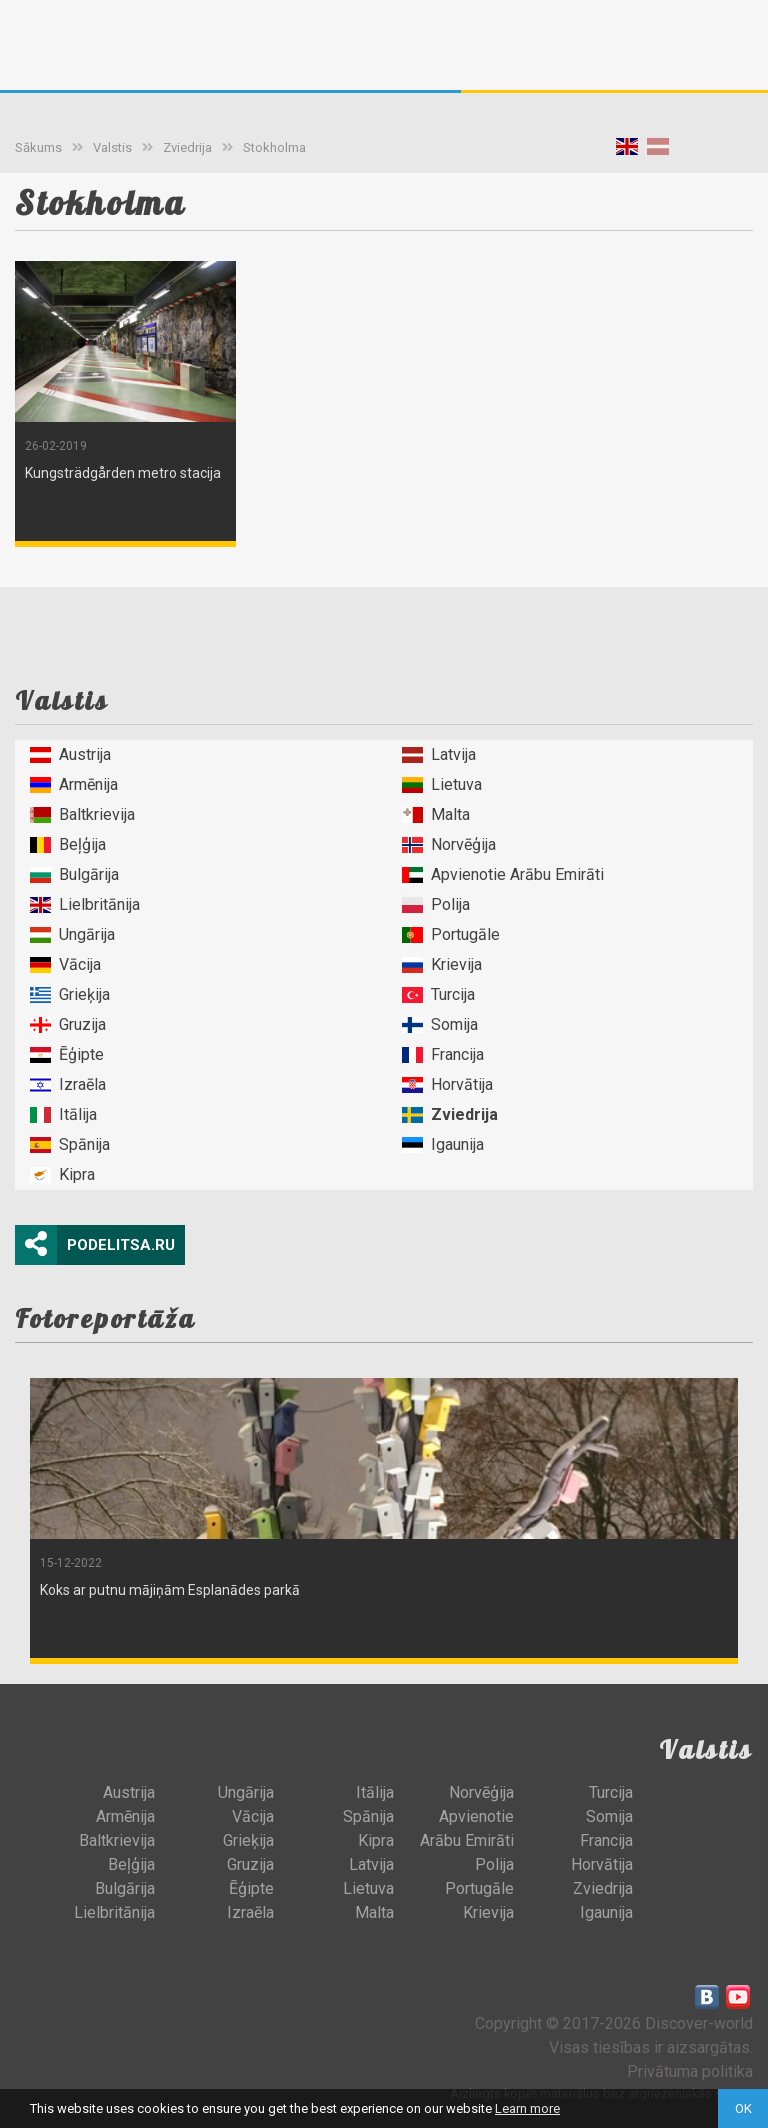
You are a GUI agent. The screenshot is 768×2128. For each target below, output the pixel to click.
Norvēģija (449, 844)
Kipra (62, 1174)
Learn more (527, 2108)
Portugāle (451, 934)
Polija (436, 904)
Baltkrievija (82, 814)
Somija (440, 1024)
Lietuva (442, 784)
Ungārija (72, 934)
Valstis (112, 147)
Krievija (442, 964)
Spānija (70, 1144)
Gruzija (68, 1024)
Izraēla (68, 1084)
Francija (443, 1054)
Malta (436, 814)
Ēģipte (67, 1054)
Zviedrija (187, 147)
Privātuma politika (690, 2071)
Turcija (438, 994)
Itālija (63, 1114)
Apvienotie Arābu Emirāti (503, 874)
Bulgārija (74, 874)
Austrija (70, 754)
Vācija (65, 964)
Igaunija (443, 1144)
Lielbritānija (85, 904)
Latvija (439, 754)
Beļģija (68, 844)
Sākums (38, 147)
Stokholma (274, 147)
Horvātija (447, 1084)
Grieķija (70, 994)
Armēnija (74, 784)
